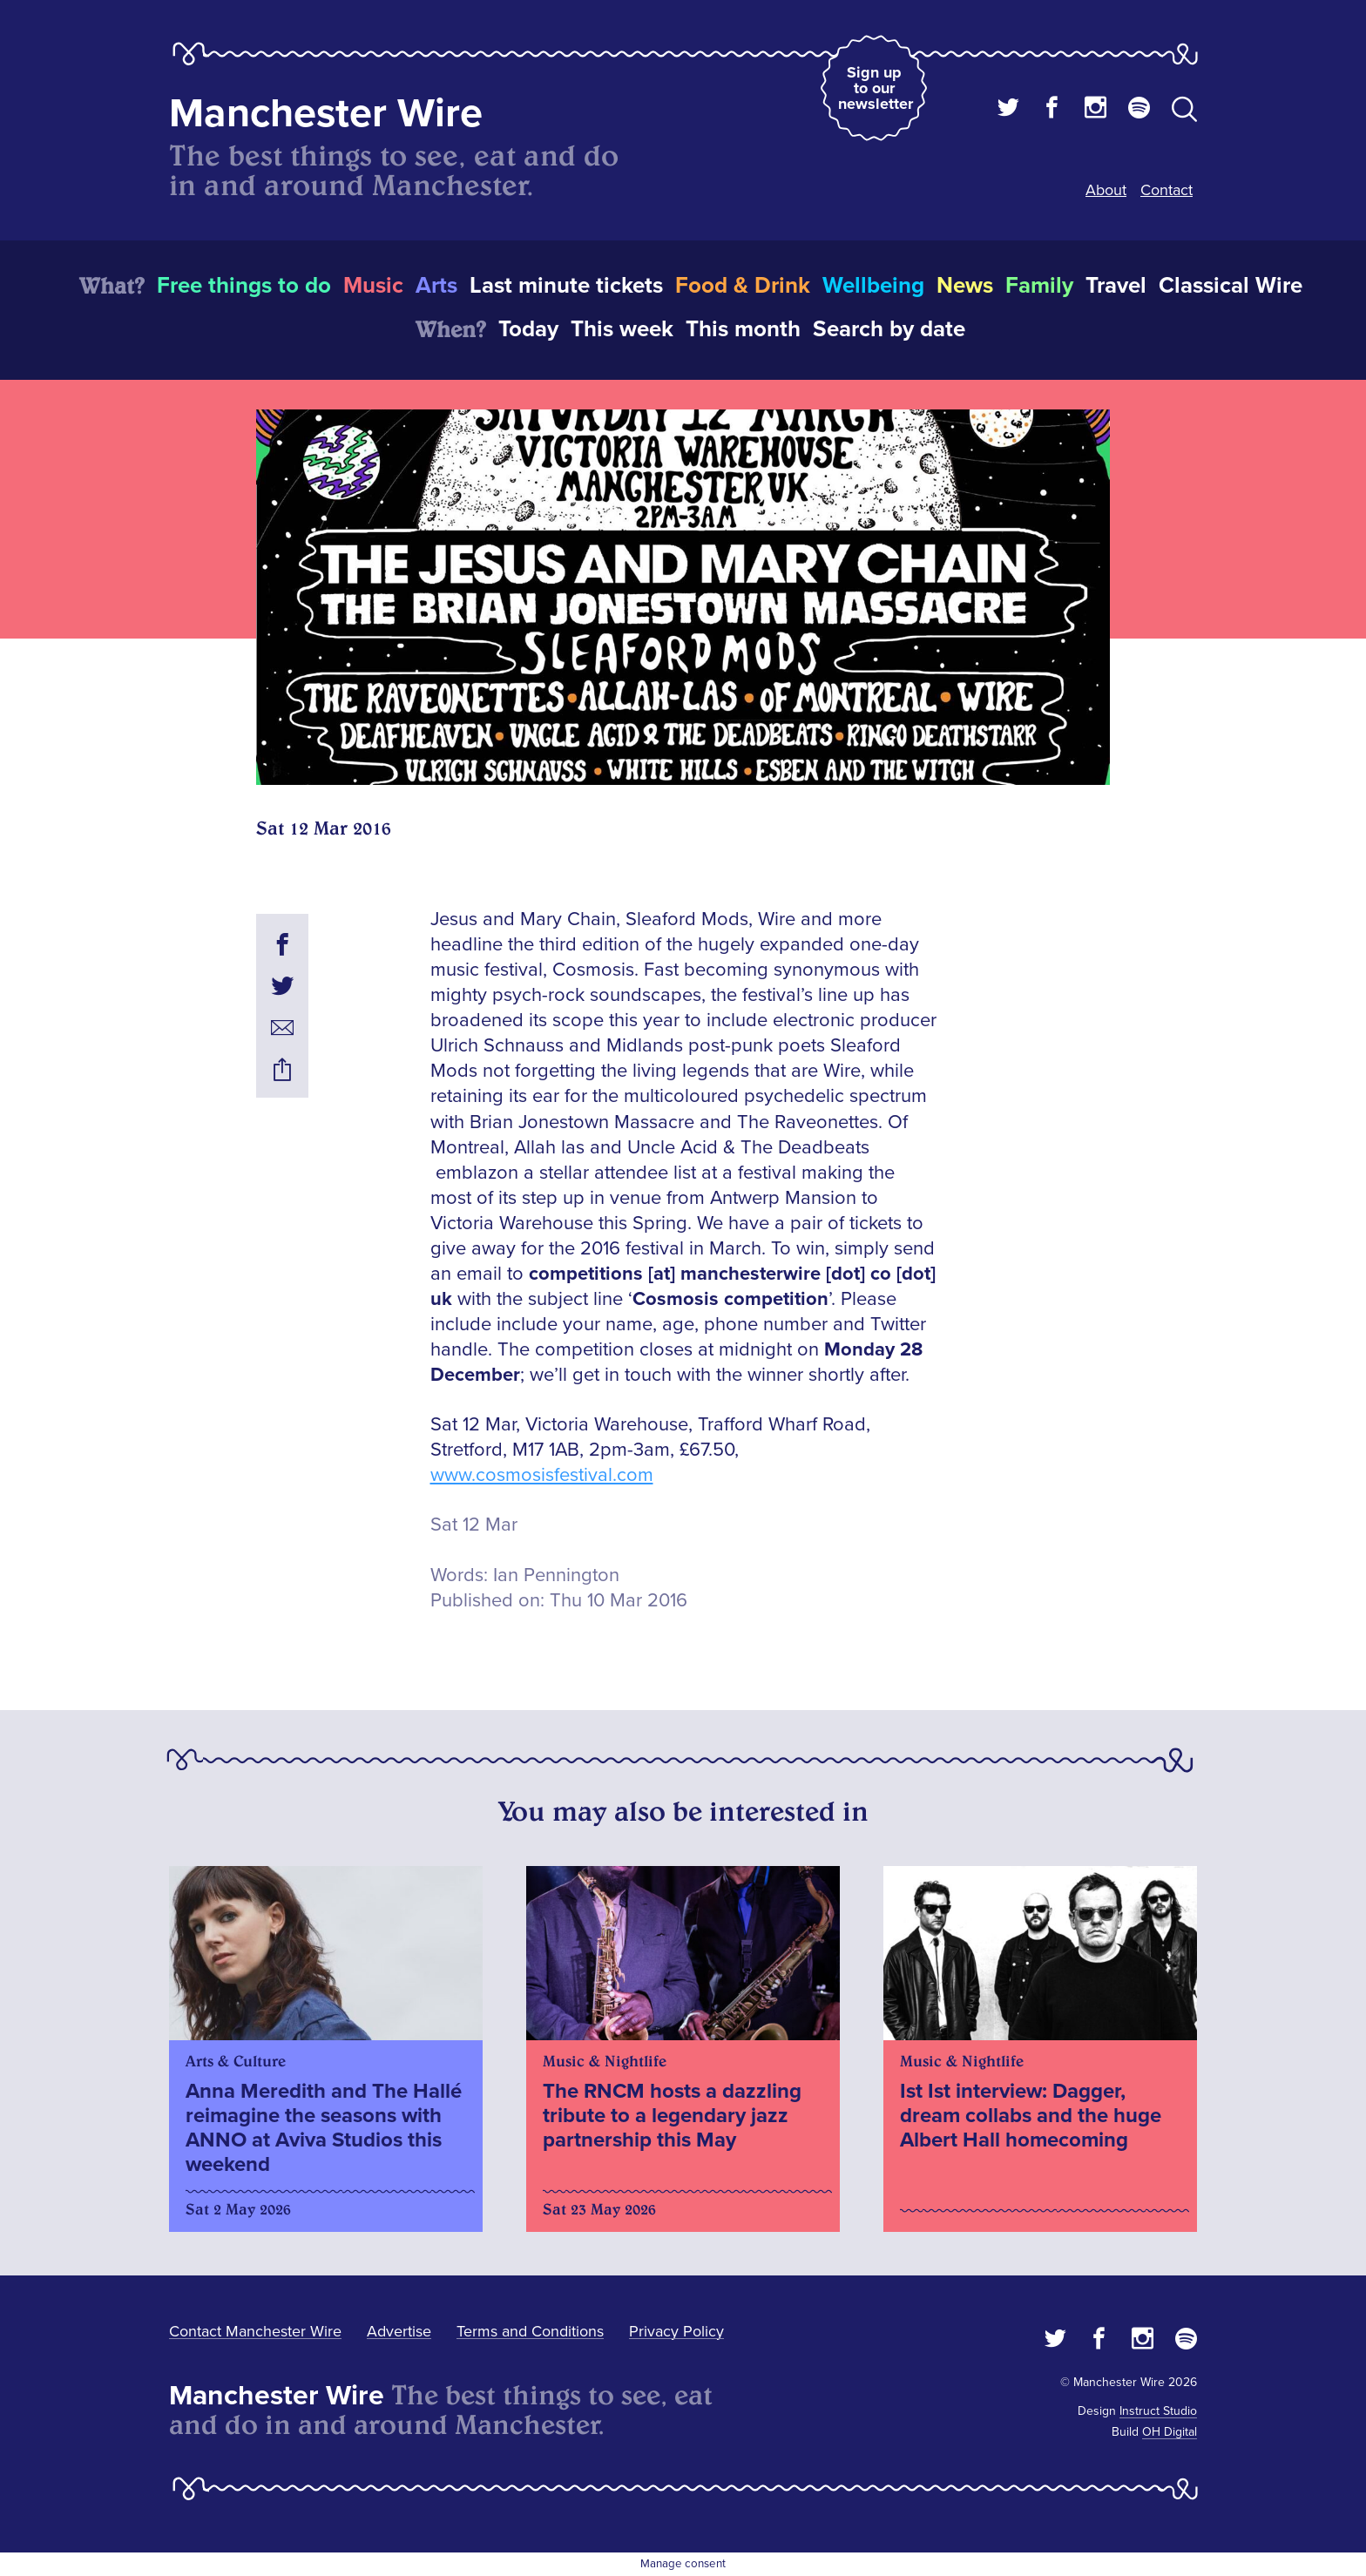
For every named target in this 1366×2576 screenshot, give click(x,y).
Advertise (399, 2331)
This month (743, 329)
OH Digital (1169, 2431)
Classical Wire (1230, 286)
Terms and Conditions (530, 2331)
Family (1039, 286)
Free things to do (244, 286)
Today (528, 329)
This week (622, 329)
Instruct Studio (1158, 2411)
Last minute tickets (566, 286)
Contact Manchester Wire (255, 2331)
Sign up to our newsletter (875, 88)
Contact (1166, 189)
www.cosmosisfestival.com (541, 1475)
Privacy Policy (676, 2331)
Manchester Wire (326, 114)
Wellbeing (873, 286)
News (965, 286)
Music (373, 286)
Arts (436, 286)
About (1105, 189)
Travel (1115, 286)
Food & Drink (742, 286)
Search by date (889, 329)
